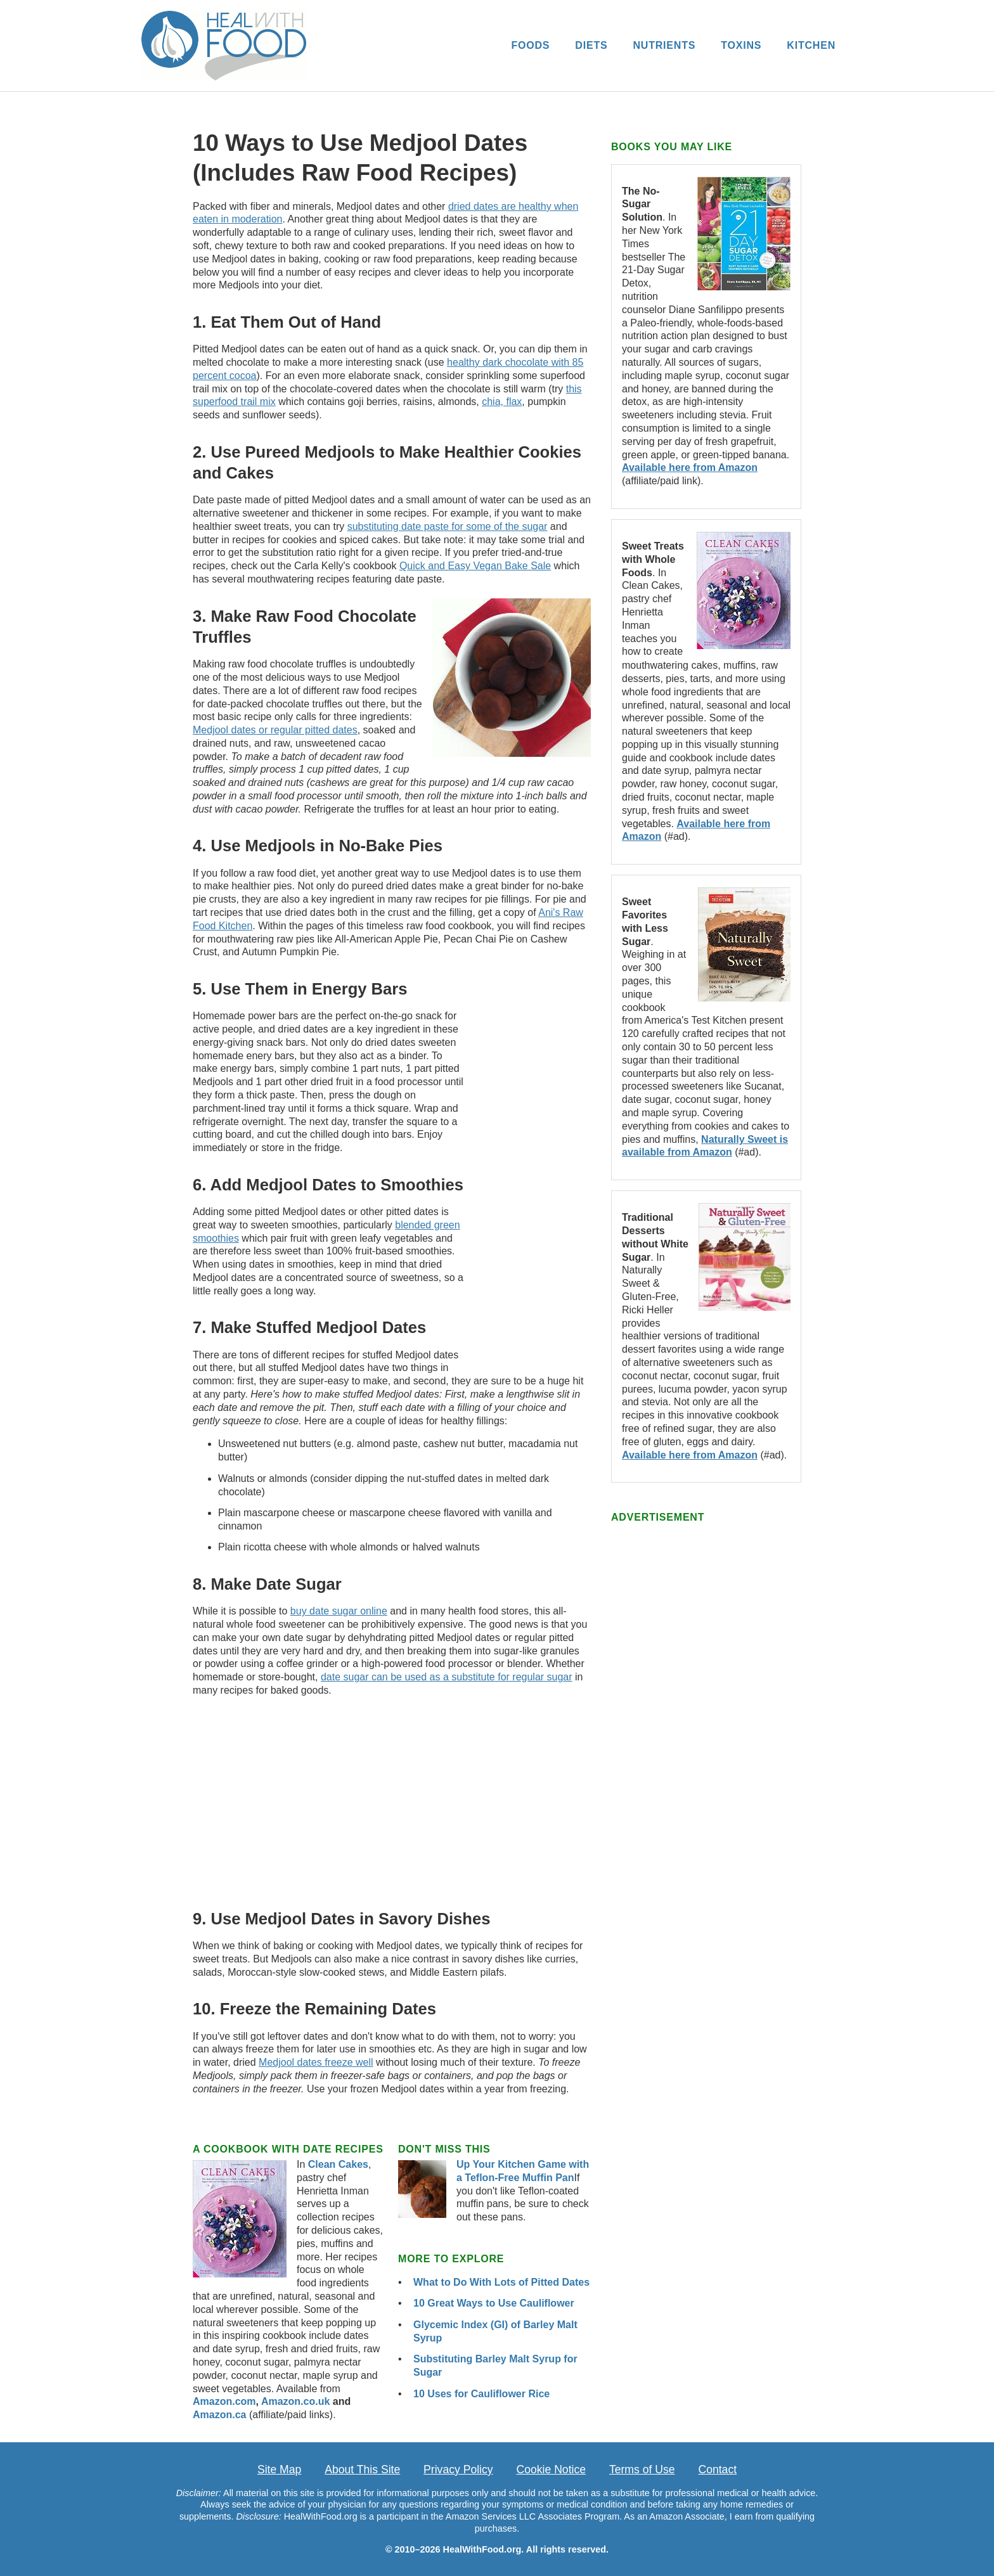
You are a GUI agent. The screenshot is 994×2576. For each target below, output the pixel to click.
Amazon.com (224, 2401)
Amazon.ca (219, 2414)
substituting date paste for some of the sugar (447, 526)
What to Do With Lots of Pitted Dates (501, 2282)
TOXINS (741, 45)
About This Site (362, 2469)
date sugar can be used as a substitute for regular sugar (446, 1676)
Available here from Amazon (690, 467)
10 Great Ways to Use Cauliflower (493, 2303)
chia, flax (502, 401)
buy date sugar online (338, 1611)
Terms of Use (642, 2469)
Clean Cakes (338, 2164)
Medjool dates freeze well (316, 2062)
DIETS (591, 45)
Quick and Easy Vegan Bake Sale (475, 565)
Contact (717, 2469)
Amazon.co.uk (295, 2401)
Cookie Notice (551, 2469)
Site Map (279, 2469)
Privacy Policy (458, 2469)
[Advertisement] (534, 1162)
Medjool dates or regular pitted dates (275, 729)
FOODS (530, 45)
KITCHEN (811, 45)
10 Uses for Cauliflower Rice (481, 2393)
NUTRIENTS (664, 45)
